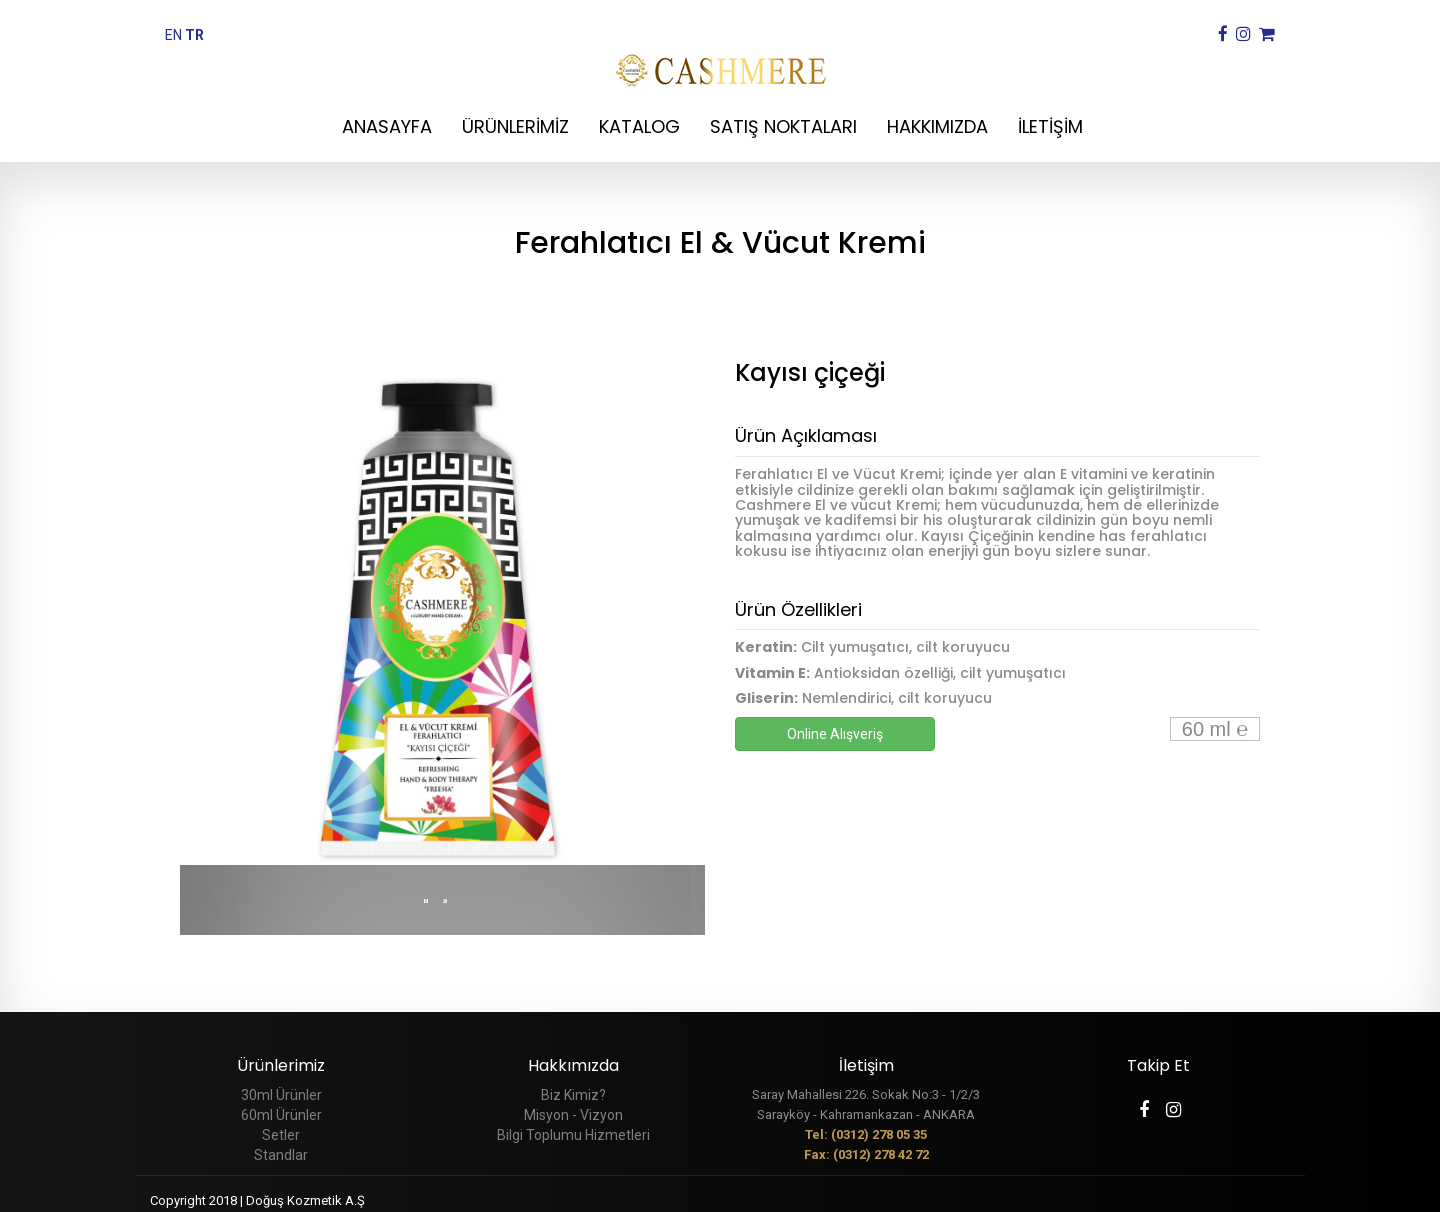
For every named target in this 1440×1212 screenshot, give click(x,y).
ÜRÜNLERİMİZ (515, 126)
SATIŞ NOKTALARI (783, 126)
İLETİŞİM (1050, 126)
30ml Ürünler (281, 1095)
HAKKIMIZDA (937, 126)
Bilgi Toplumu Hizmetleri (573, 1135)
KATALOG (639, 126)
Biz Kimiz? (573, 1095)
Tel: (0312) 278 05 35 (866, 1134)
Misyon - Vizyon (573, 1115)
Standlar (281, 1155)
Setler (281, 1135)
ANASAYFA (387, 126)
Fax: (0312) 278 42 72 (866, 1154)
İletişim (866, 1065)
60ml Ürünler (281, 1115)
